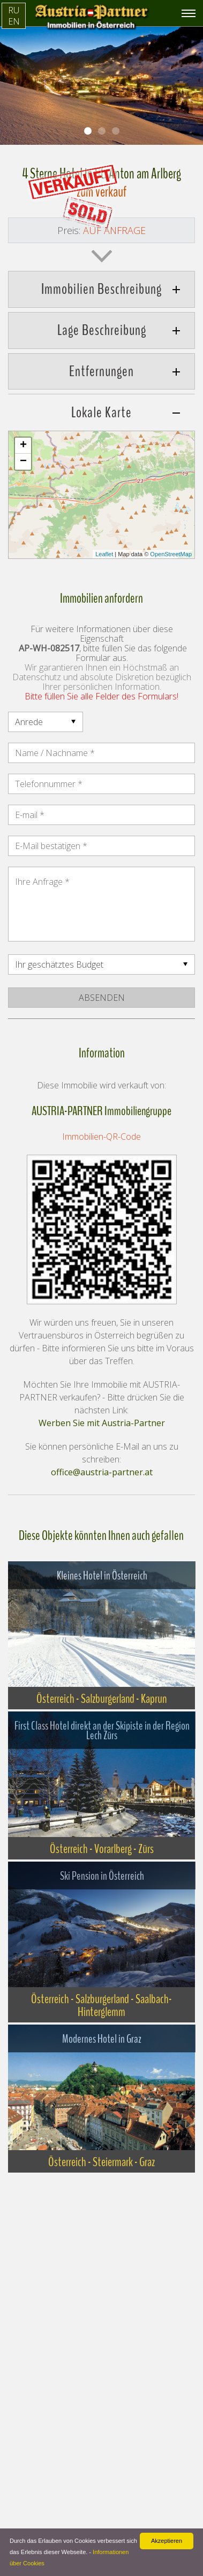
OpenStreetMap (171, 554)
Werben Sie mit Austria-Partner (102, 1423)
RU (13, 10)
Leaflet (104, 554)
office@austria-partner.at (102, 1472)
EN (14, 21)
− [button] (23, 462)
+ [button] (23, 446)
